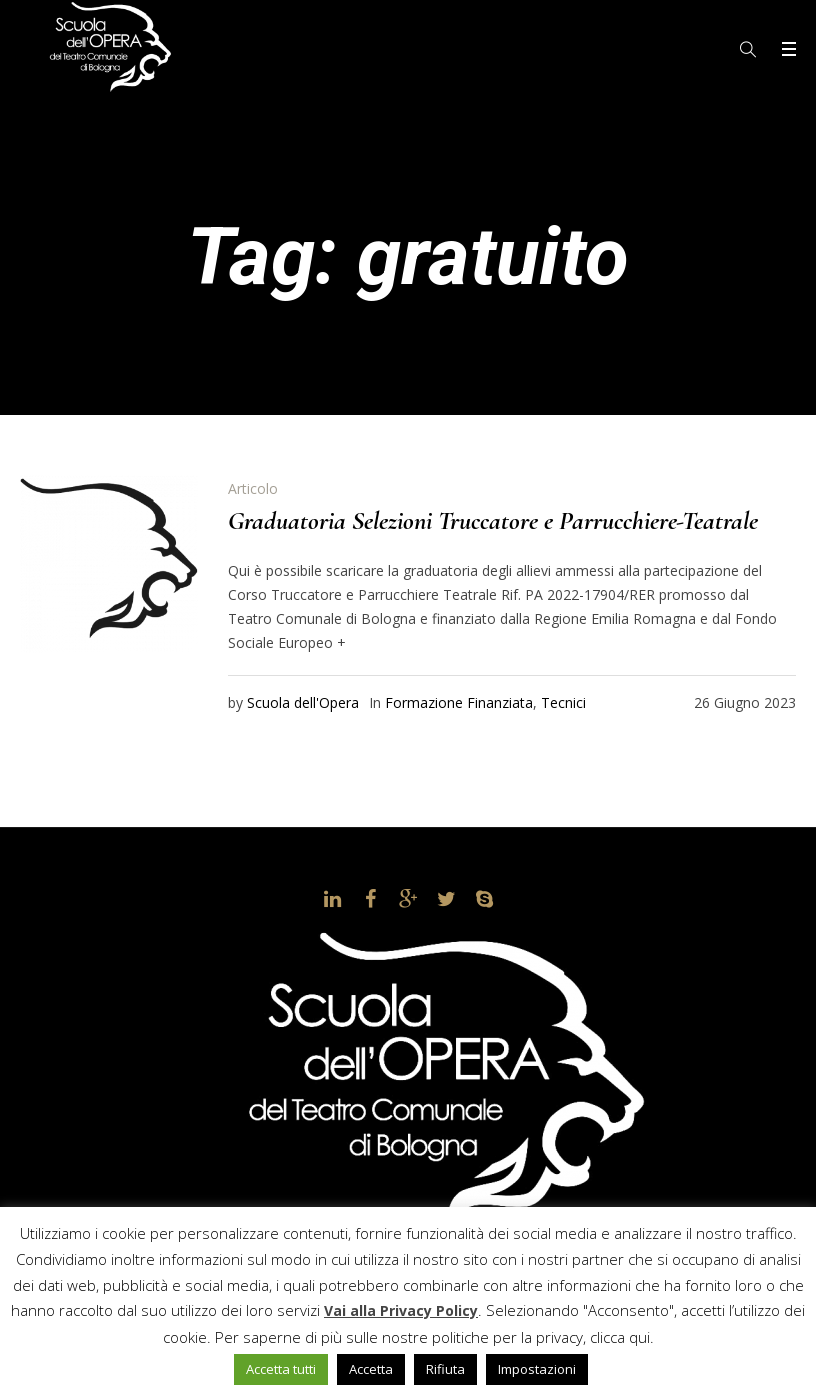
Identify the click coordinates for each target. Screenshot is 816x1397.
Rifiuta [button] (445, 1369)
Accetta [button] (371, 1369)
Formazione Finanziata (459, 702)
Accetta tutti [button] (281, 1369)
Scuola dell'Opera (303, 702)
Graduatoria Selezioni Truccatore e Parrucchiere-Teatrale (493, 520)
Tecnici (563, 702)
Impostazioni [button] (537, 1369)
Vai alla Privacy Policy (401, 1310)
